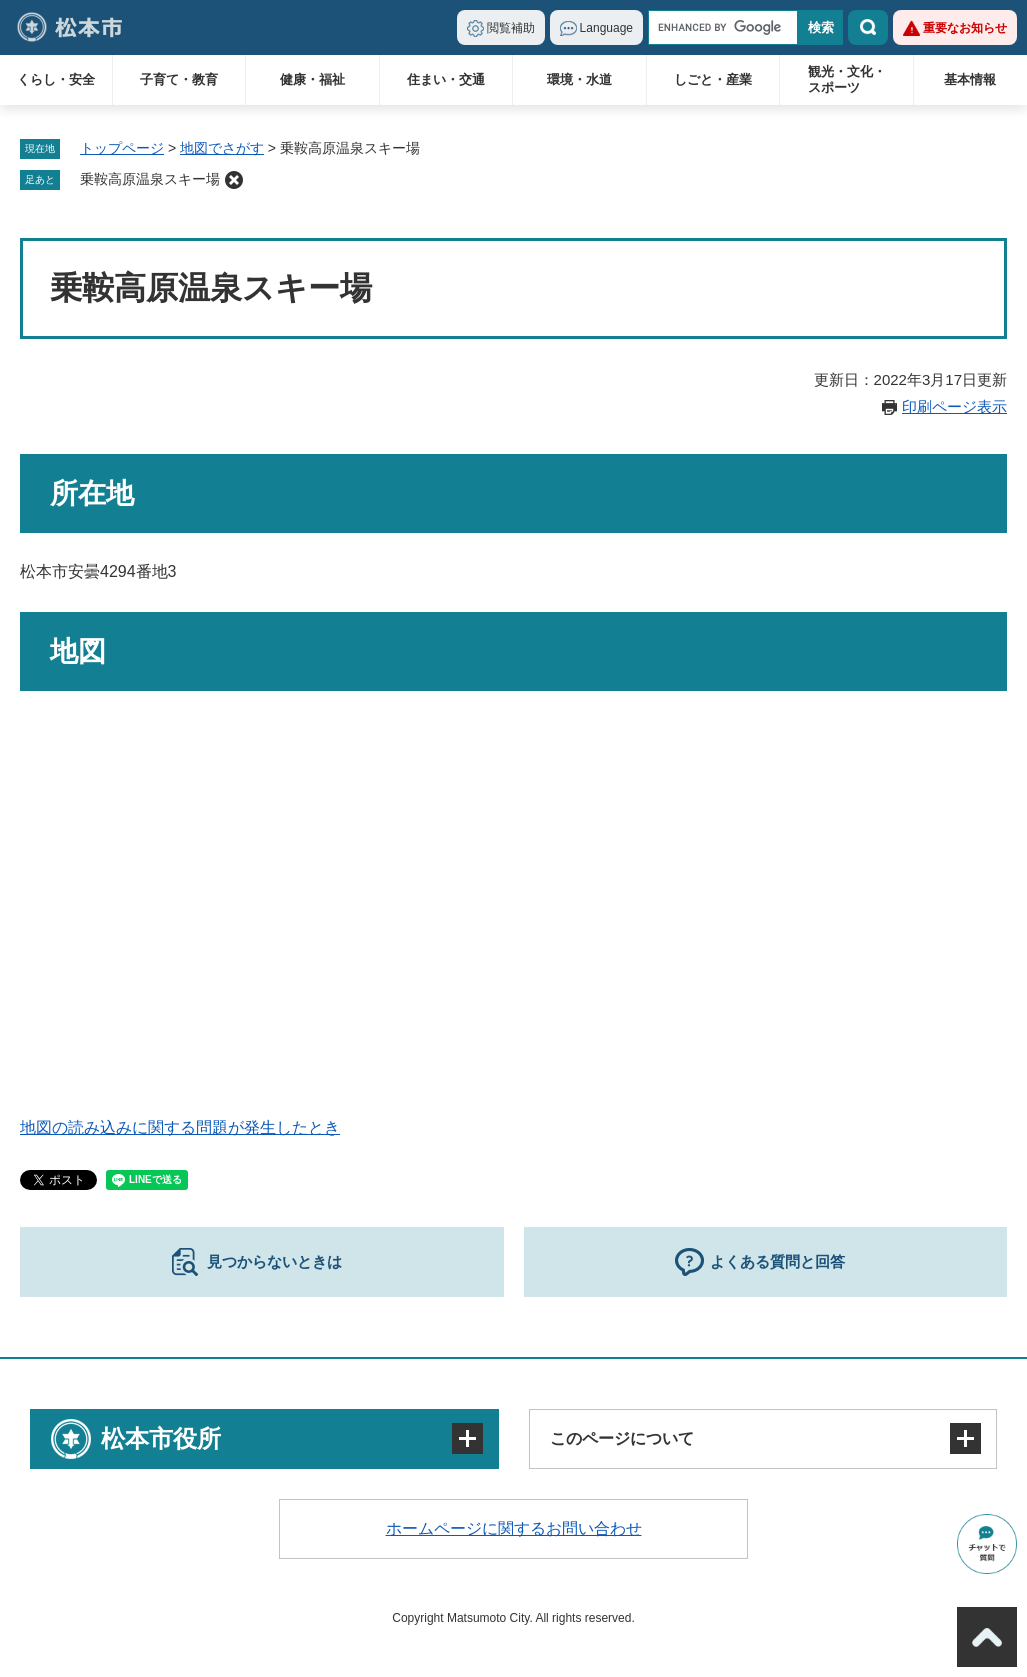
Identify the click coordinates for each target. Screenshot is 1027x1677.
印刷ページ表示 (954, 406)
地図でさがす (222, 148)
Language (606, 28)
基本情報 (970, 79)
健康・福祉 (312, 79)
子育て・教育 (179, 79)
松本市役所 (161, 1438)
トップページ (122, 148)
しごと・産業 (713, 79)
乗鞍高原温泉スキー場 (150, 179)
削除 (234, 180)
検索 (868, 27)
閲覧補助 (511, 28)
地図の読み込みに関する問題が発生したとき (180, 1127)
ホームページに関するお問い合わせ (514, 1528)
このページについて (622, 1438)
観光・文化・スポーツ (847, 79)
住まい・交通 (446, 79)
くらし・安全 (56, 79)
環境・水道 (579, 79)
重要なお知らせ (965, 28)
